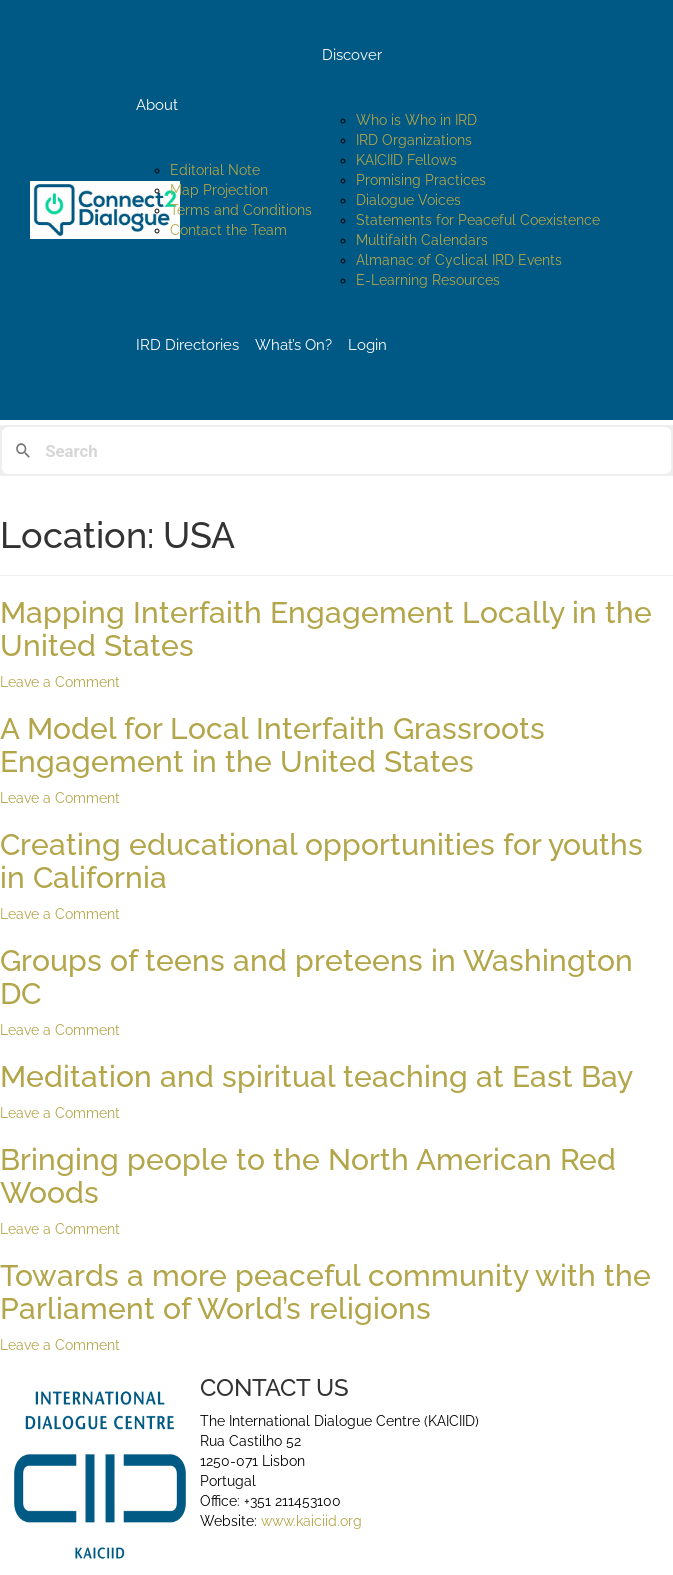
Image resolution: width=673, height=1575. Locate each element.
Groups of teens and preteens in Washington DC (316, 977)
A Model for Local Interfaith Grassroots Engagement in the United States (272, 745)
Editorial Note (215, 170)
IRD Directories (187, 345)
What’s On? (293, 345)
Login (367, 345)
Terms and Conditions (241, 210)
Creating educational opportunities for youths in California (321, 861)
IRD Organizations (414, 140)
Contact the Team (228, 230)
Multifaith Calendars (422, 240)
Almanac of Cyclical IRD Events (459, 260)
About (157, 105)
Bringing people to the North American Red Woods (308, 1176)
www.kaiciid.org (309, 1521)
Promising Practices (421, 180)
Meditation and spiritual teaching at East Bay (316, 1076)
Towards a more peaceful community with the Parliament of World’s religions (325, 1292)
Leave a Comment (60, 682)
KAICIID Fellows (406, 160)
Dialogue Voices (408, 200)
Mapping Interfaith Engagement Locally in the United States (326, 629)
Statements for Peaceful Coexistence (478, 220)
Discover (352, 55)
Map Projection (219, 190)
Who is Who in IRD (416, 120)
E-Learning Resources (428, 280)
